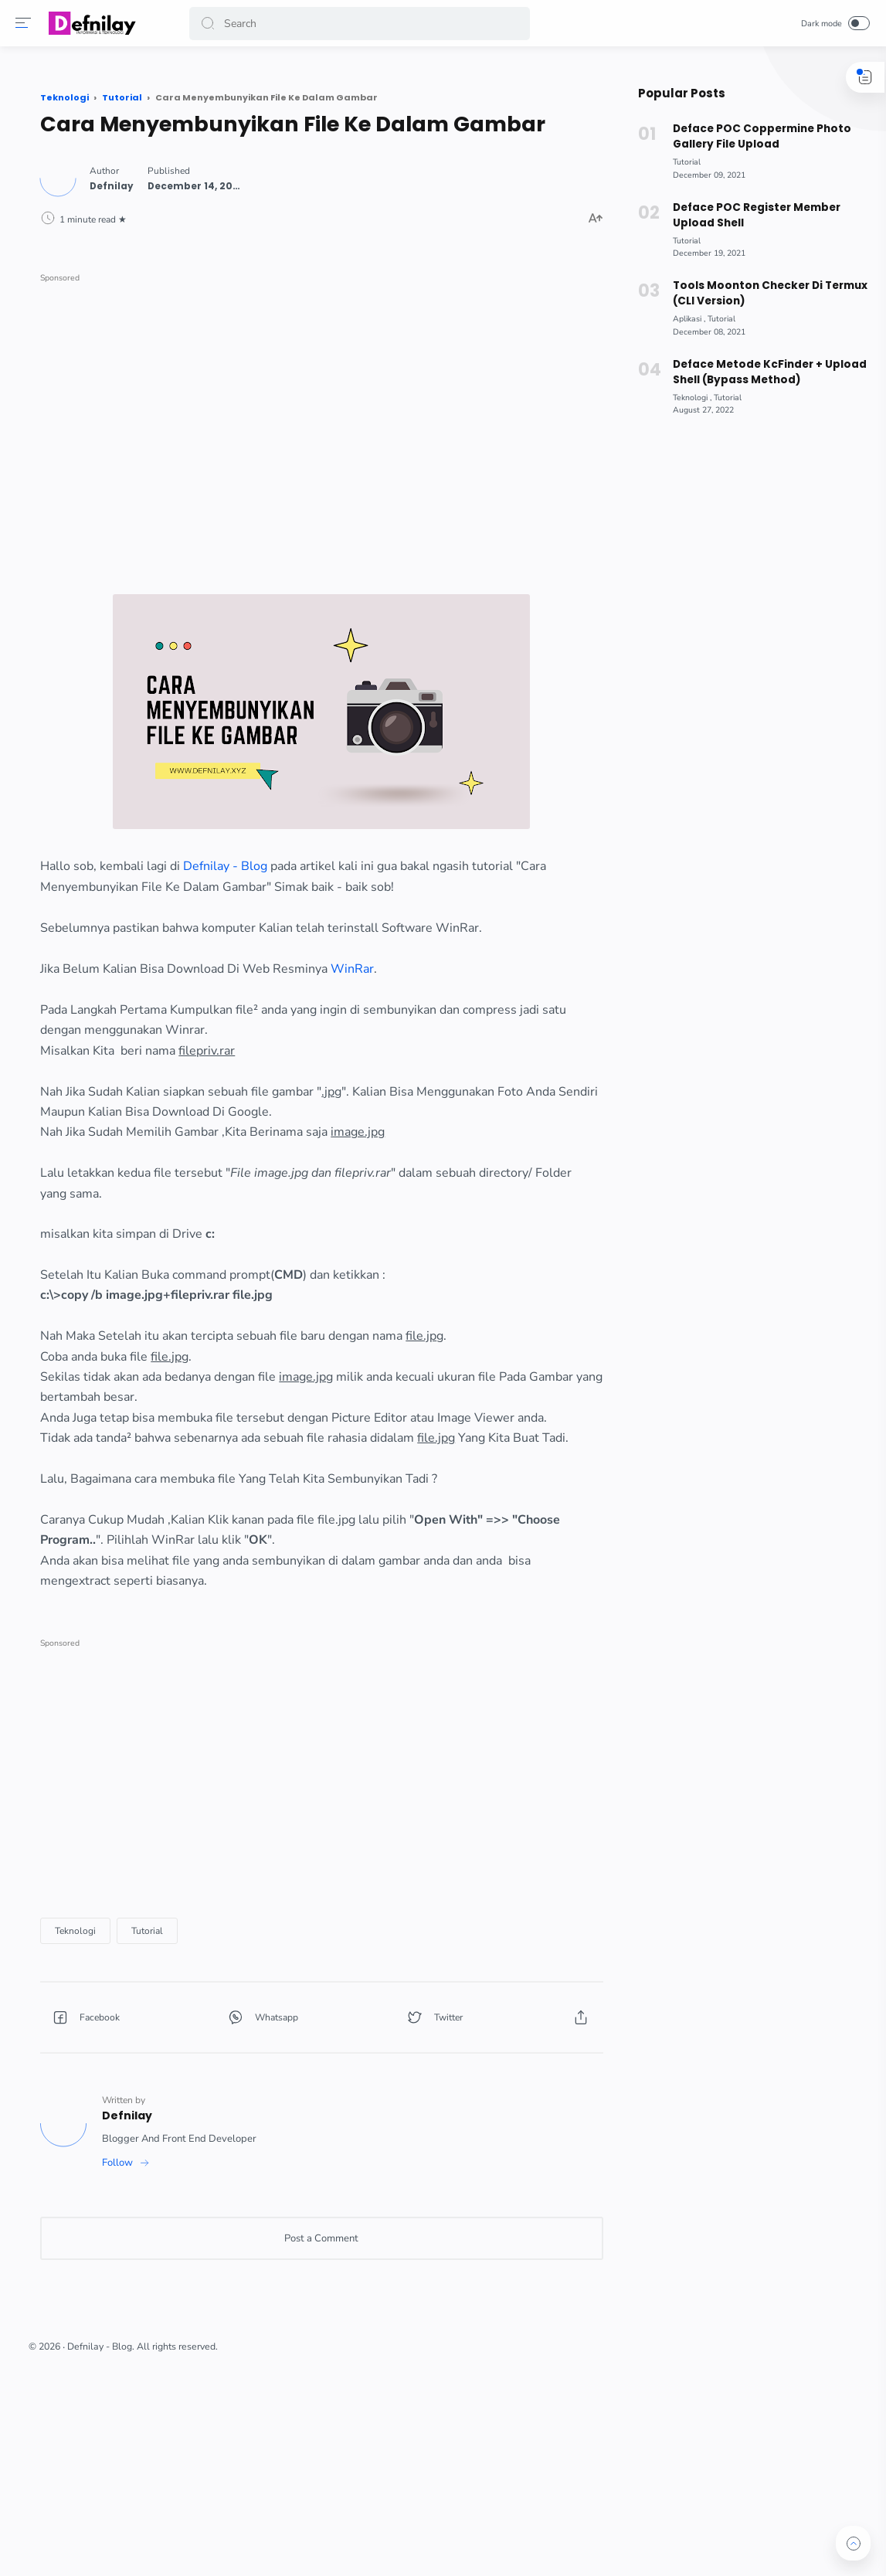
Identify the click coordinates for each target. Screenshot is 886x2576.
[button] (212, 23)
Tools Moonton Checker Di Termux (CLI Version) (762, 293)
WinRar (516, 1011)
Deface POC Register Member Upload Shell (749, 215)
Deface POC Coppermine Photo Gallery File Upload (755, 136)
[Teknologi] (240, 2095)
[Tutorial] (311, 2095)
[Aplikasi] (682, 319)
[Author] (276, 206)
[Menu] (27, 23)
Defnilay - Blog (390, 867)
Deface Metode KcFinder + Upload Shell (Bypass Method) (762, 372)
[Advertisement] (397, 418)
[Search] (360, 23)
